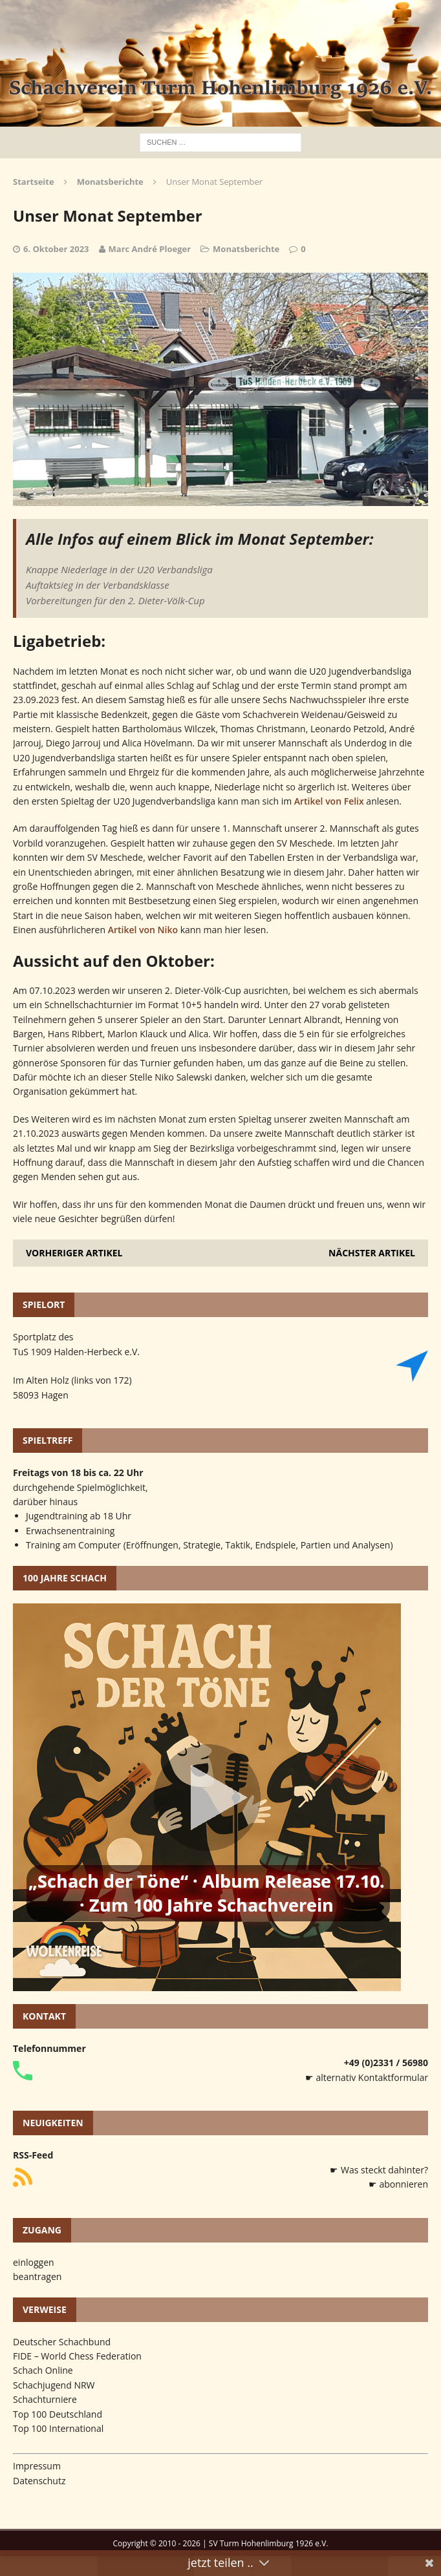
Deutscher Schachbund (62, 2342)
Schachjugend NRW (54, 2385)
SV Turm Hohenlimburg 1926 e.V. (268, 2543)
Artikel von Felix (329, 801)
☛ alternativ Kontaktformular (366, 2077)
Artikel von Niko (143, 930)
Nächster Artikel (371, 1253)
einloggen (33, 2262)
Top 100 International (58, 2428)
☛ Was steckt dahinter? (379, 2170)
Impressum (37, 2466)
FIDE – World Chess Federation (77, 2356)
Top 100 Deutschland (57, 2414)
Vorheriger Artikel (74, 1253)
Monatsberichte (246, 249)
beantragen (37, 2276)
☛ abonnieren (398, 2184)
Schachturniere (45, 2399)
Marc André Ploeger (150, 249)
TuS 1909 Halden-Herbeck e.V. (76, 1352)
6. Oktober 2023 (56, 249)
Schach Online (43, 2370)
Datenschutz (39, 2481)
